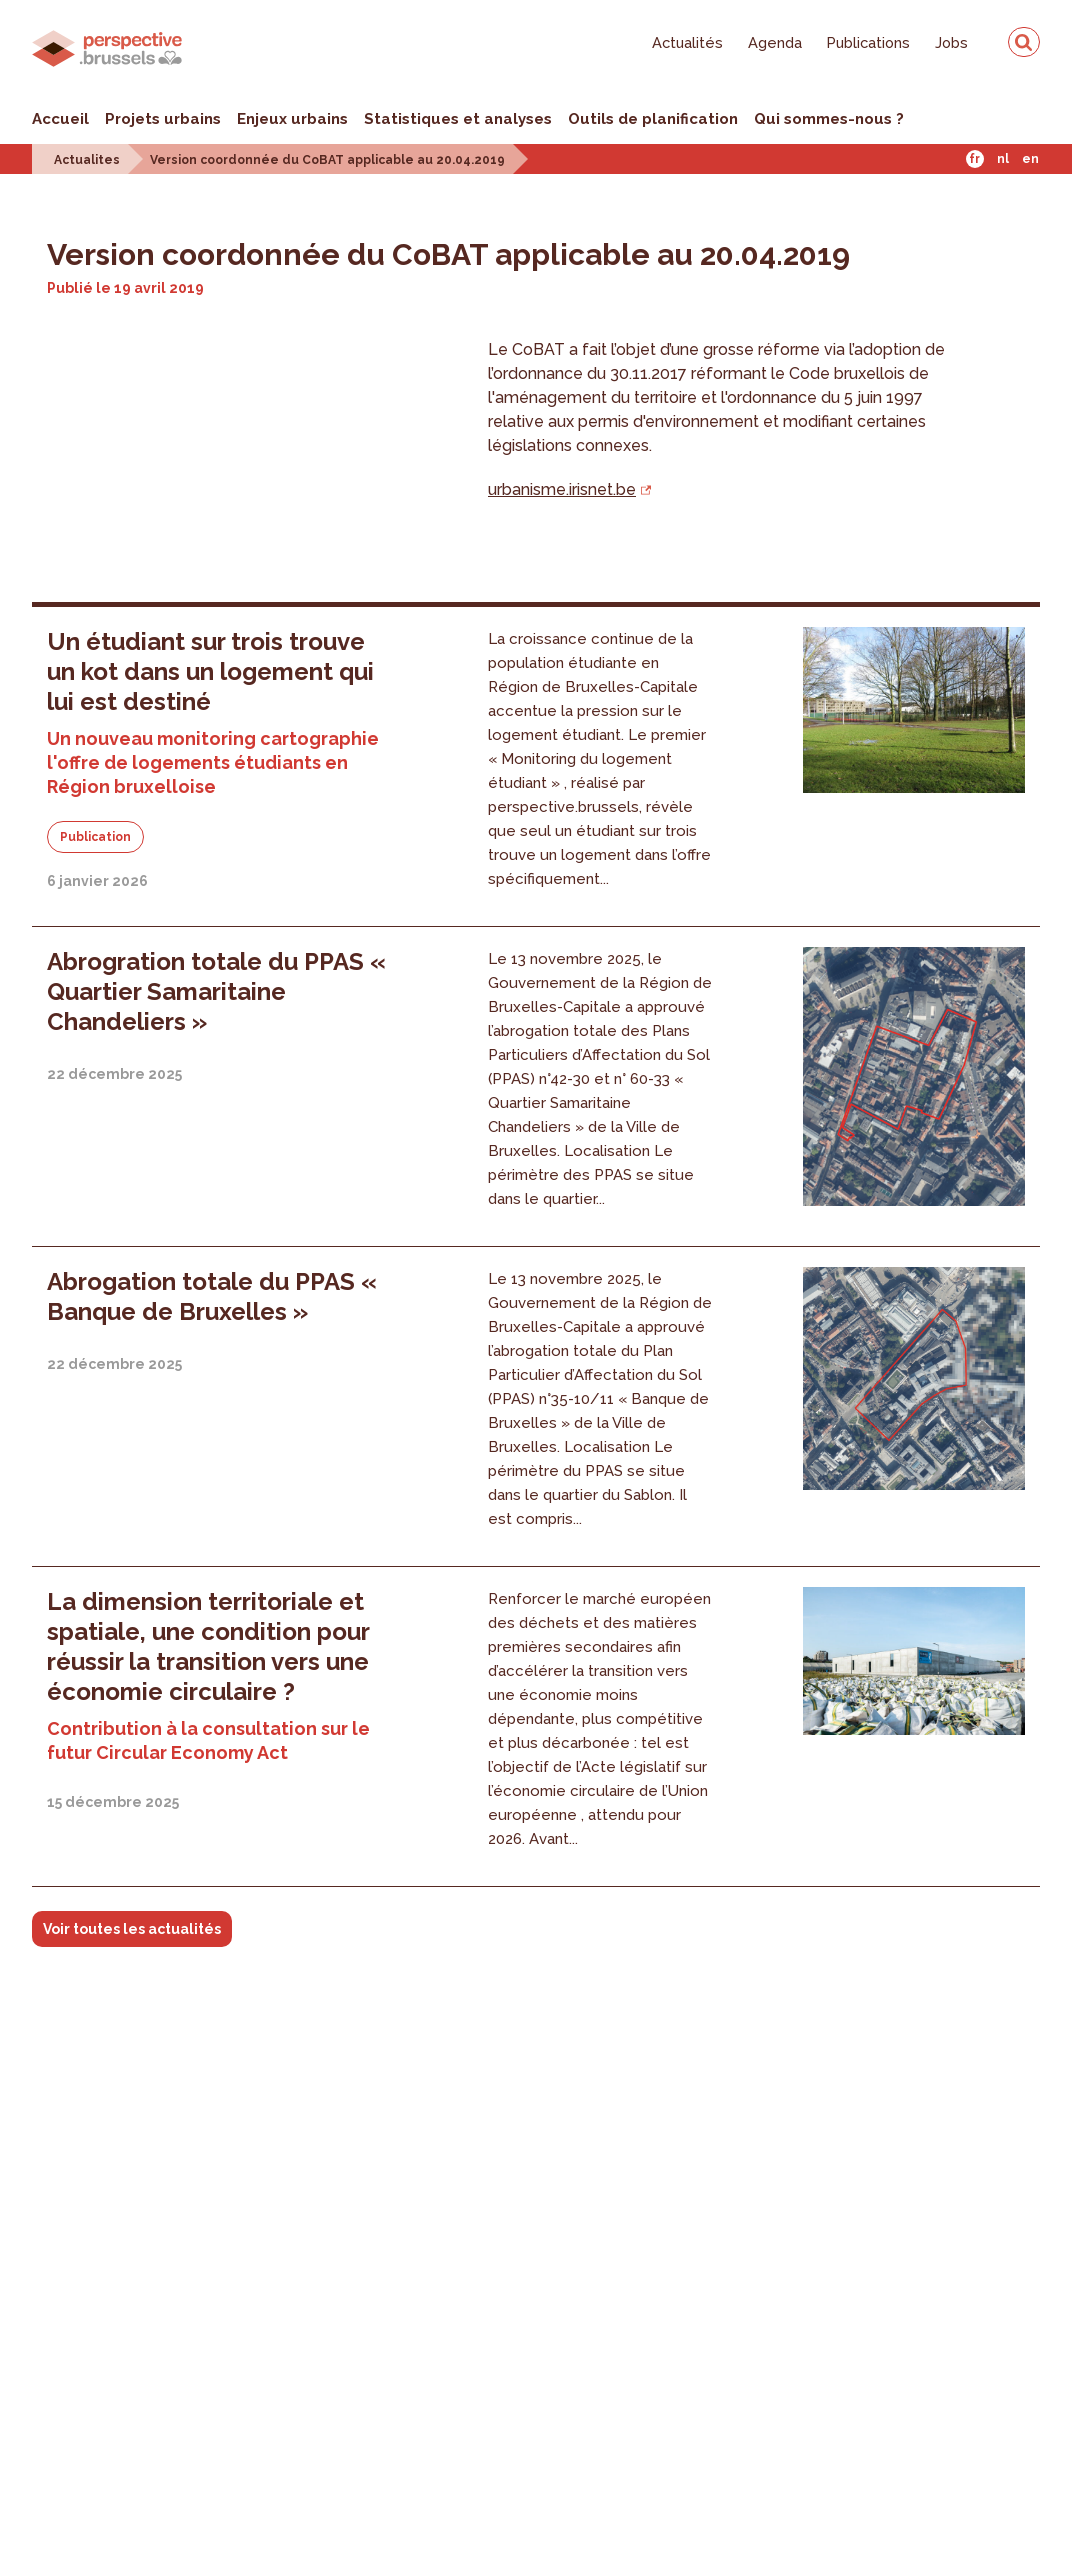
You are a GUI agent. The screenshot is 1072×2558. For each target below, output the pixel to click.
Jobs (951, 42)
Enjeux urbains (292, 119)
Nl (1003, 159)
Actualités (687, 42)
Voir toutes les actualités (132, 1929)
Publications (868, 42)
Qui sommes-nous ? (829, 119)
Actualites (87, 160)
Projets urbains (163, 119)
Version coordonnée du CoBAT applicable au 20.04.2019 (327, 160)
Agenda (775, 42)
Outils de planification (653, 119)
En (1030, 159)
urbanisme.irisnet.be (562, 489)
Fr (974, 159)
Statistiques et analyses (458, 119)
